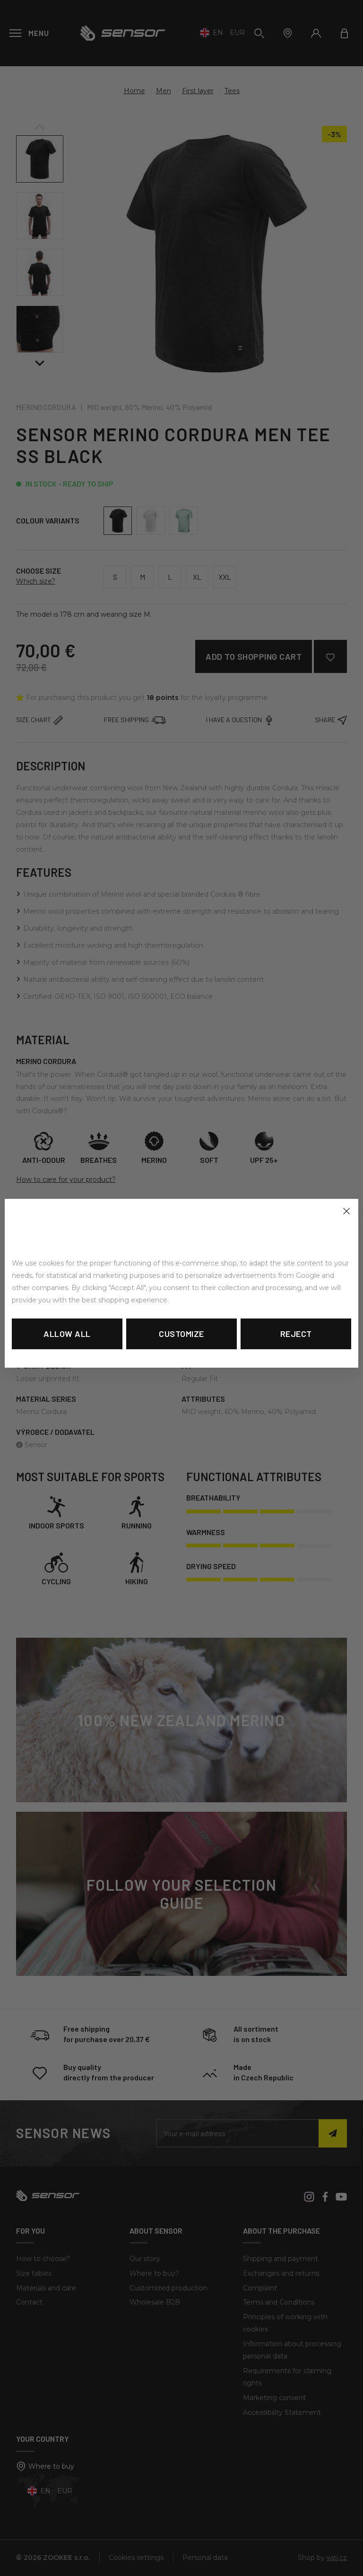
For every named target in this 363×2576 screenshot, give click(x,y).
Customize (181, 1333)
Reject (296, 1333)
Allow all (67, 1333)
